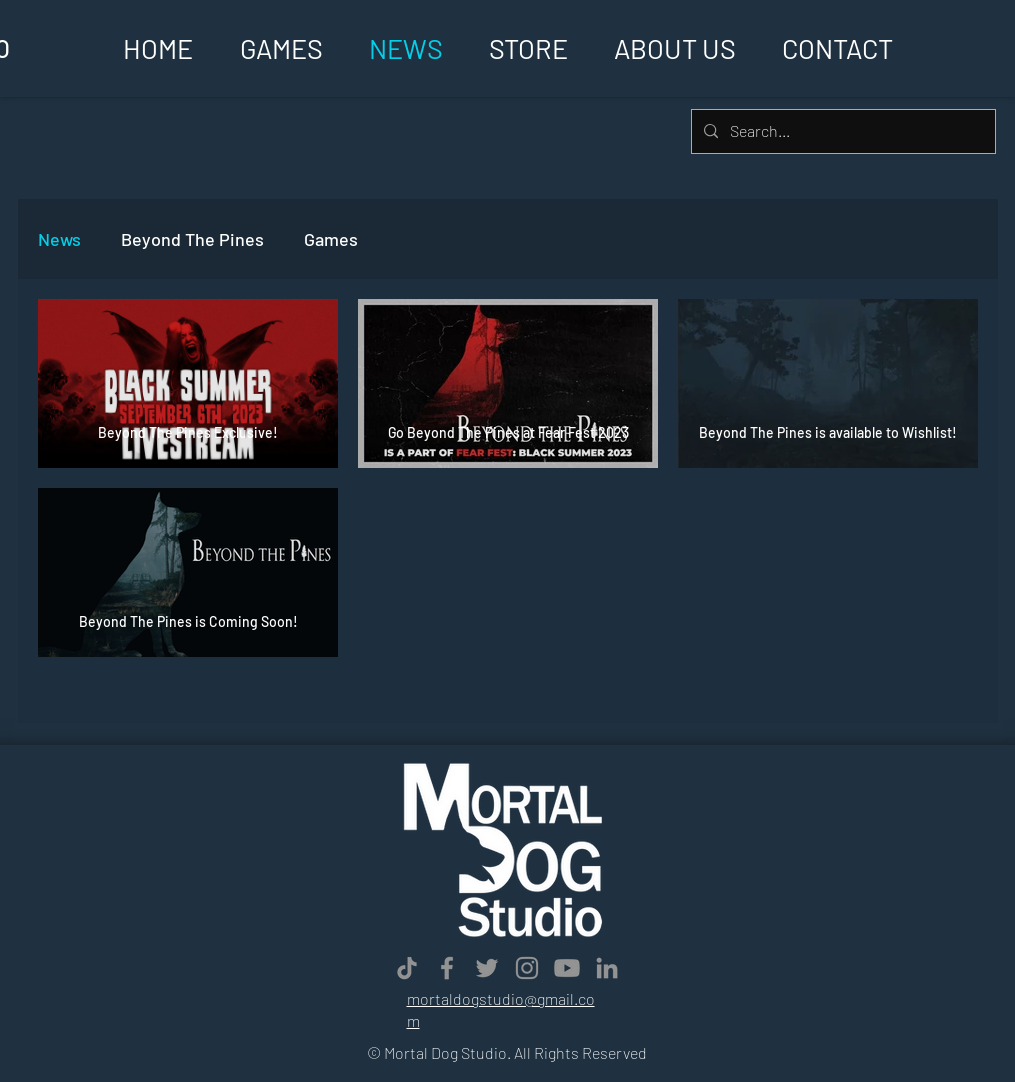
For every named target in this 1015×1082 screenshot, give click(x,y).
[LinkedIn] (607, 968)
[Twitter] (487, 968)
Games (331, 239)
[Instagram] (527, 968)
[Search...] (841, 131)
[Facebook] (447, 968)
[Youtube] (567, 968)
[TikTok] (407, 968)
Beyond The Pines (192, 239)
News (59, 239)
